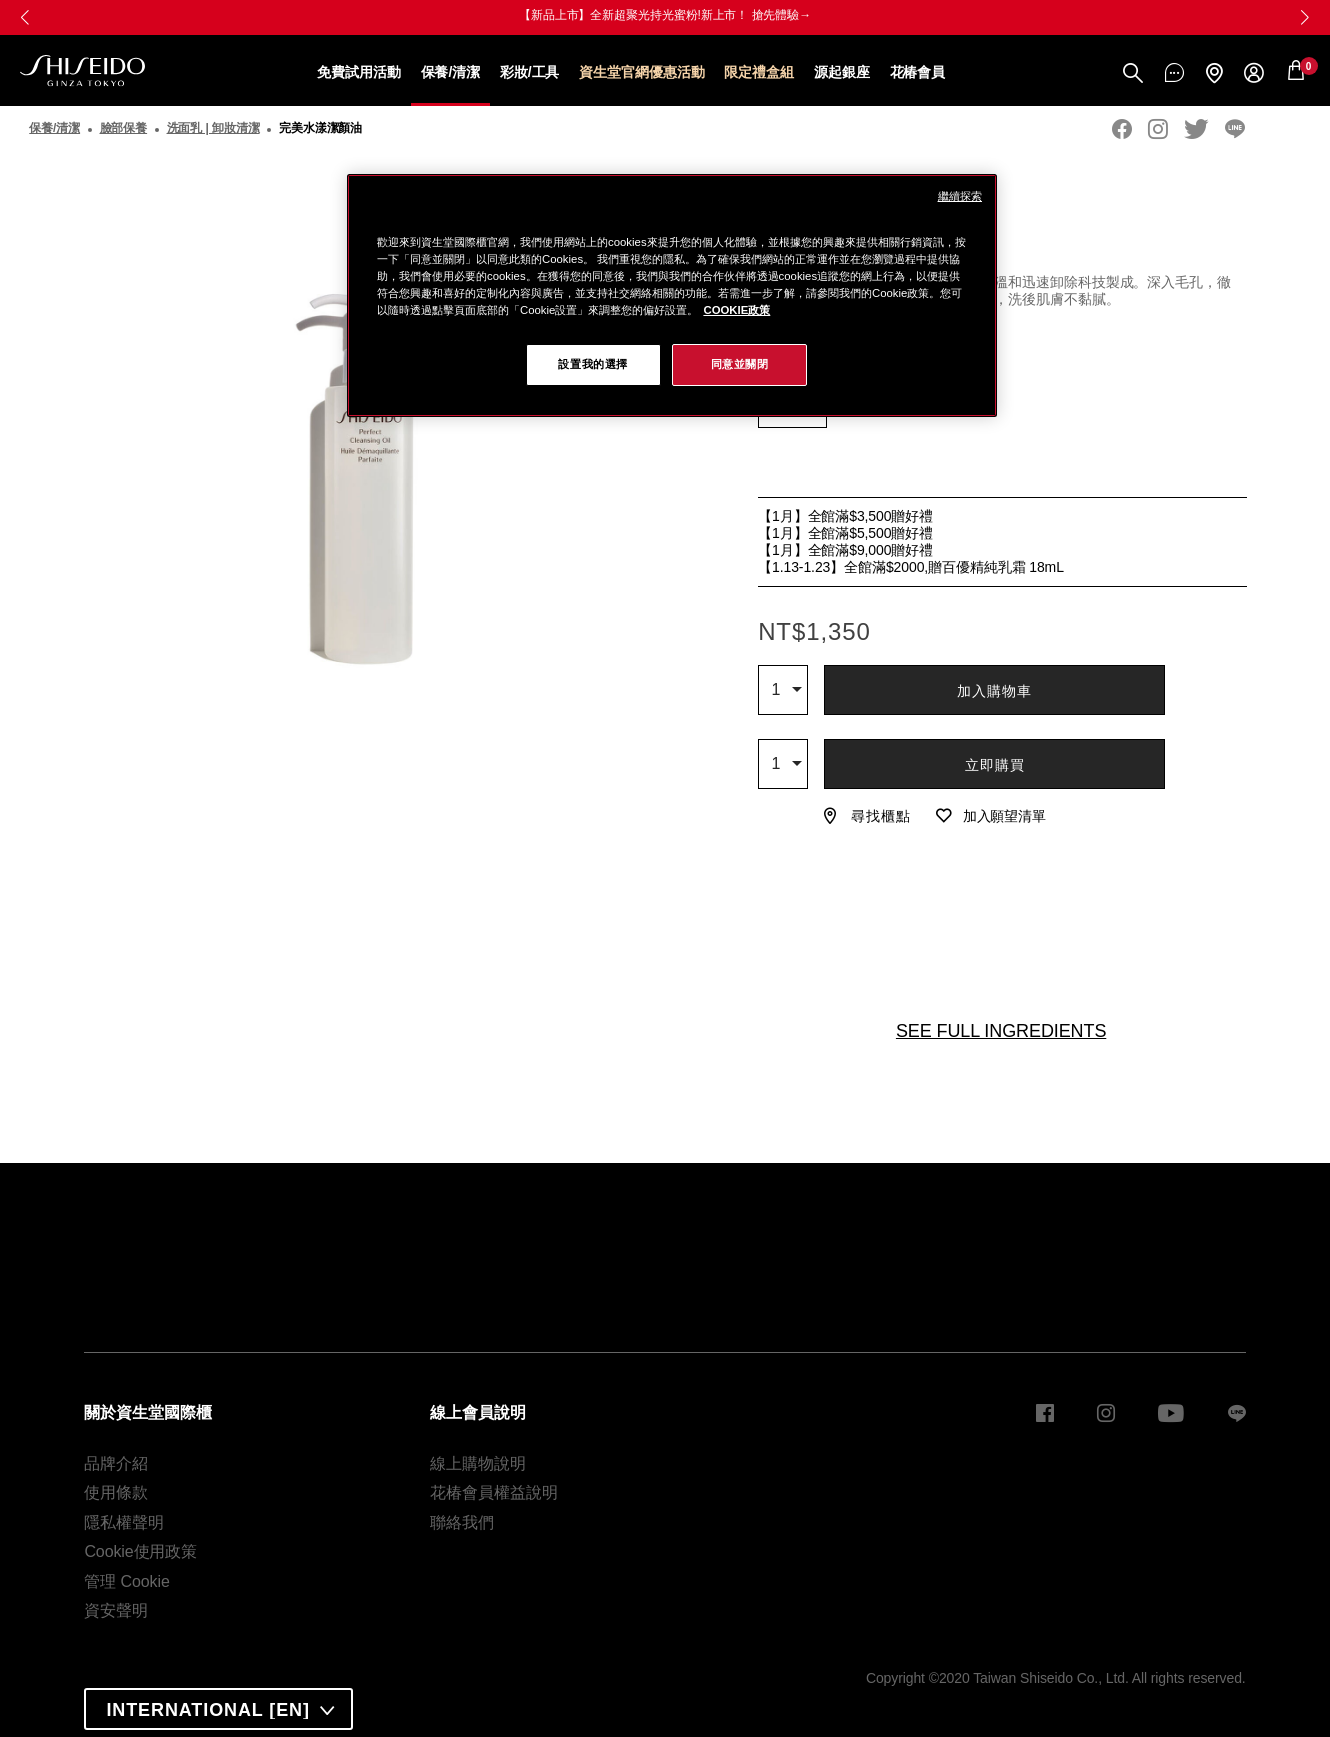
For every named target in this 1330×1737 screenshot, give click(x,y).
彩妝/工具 (529, 72)
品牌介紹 (116, 1463)
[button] (1305, 17)
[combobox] (783, 690)
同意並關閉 (740, 364)
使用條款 (116, 1492)
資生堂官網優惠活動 (641, 72)
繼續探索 (960, 196)
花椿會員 (918, 72)
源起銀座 (842, 72)
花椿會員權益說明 (493, 1492)
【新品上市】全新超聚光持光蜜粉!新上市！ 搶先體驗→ (665, 15)
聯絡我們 (462, 1522)
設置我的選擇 (592, 364)
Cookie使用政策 (140, 1551)
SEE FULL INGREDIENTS (1001, 1031)
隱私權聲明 (124, 1522)
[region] (672, 295)
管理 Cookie (126, 1581)
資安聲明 (116, 1610)
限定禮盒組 (759, 72)
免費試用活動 (358, 72)
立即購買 (995, 765)
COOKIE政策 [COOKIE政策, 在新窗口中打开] (736, 310)
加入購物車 (994, 691)
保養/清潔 (450, 72)
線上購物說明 (477, 1463)
